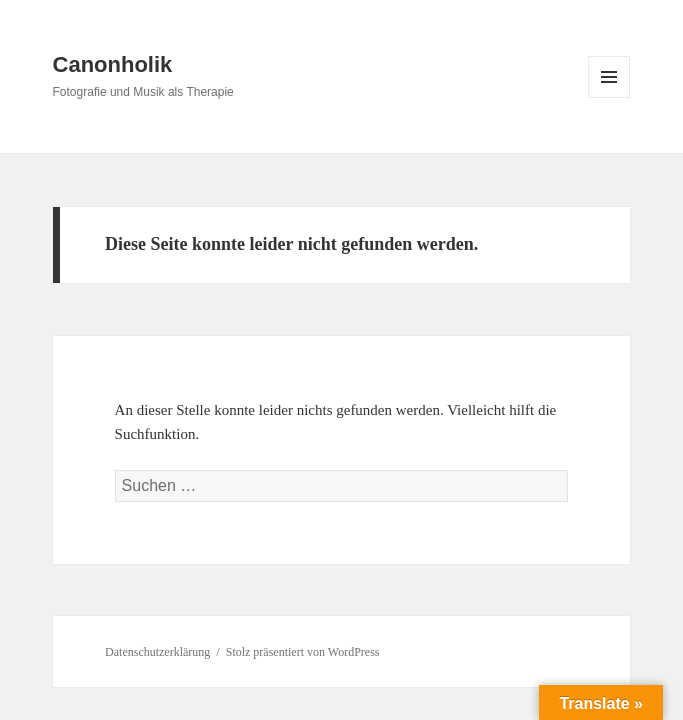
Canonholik (113, 64)
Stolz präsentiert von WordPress (303, 652)
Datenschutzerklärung (157, 652)
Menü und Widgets (609, 97)
